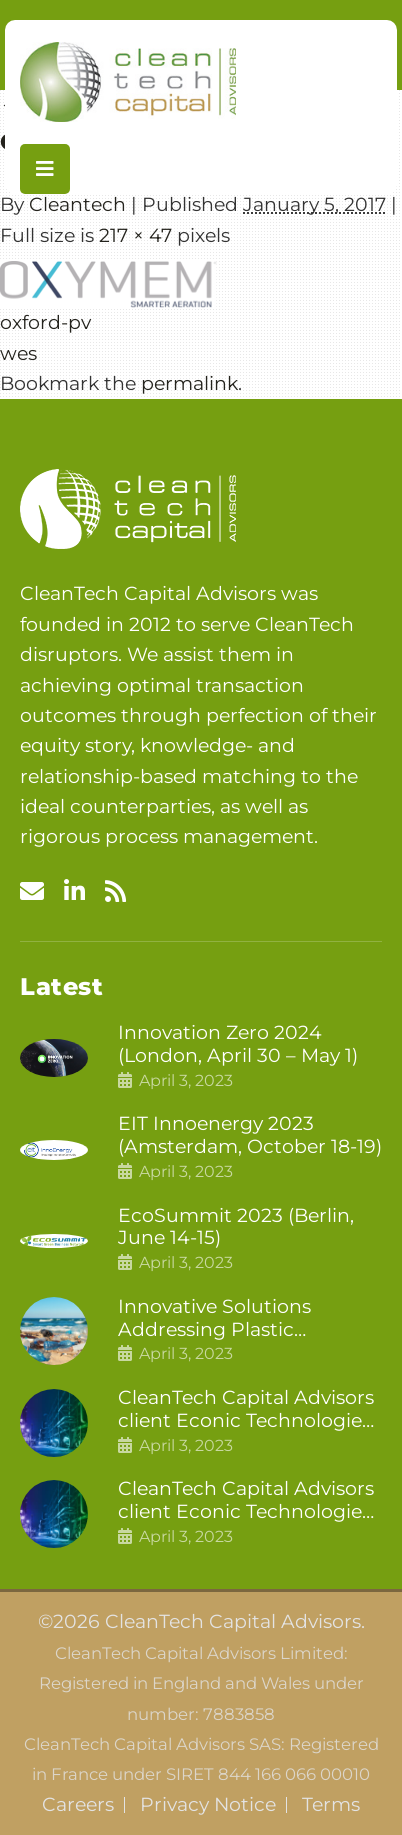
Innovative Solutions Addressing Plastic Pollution (214, 1319)
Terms (331, 1805)
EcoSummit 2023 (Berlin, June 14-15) (236, 1227)
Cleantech (77, 204)
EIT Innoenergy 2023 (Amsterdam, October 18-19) (250, 1135)
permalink (189, 383)
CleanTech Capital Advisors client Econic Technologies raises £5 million (246, 1501)
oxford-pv (45, 322)
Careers (78, 1805)
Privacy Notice (208, 1805)
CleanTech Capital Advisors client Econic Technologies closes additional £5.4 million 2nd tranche (246, 1410)
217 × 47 (135, 235)
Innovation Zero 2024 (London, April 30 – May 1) (238, 1044)
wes (18, 353)
